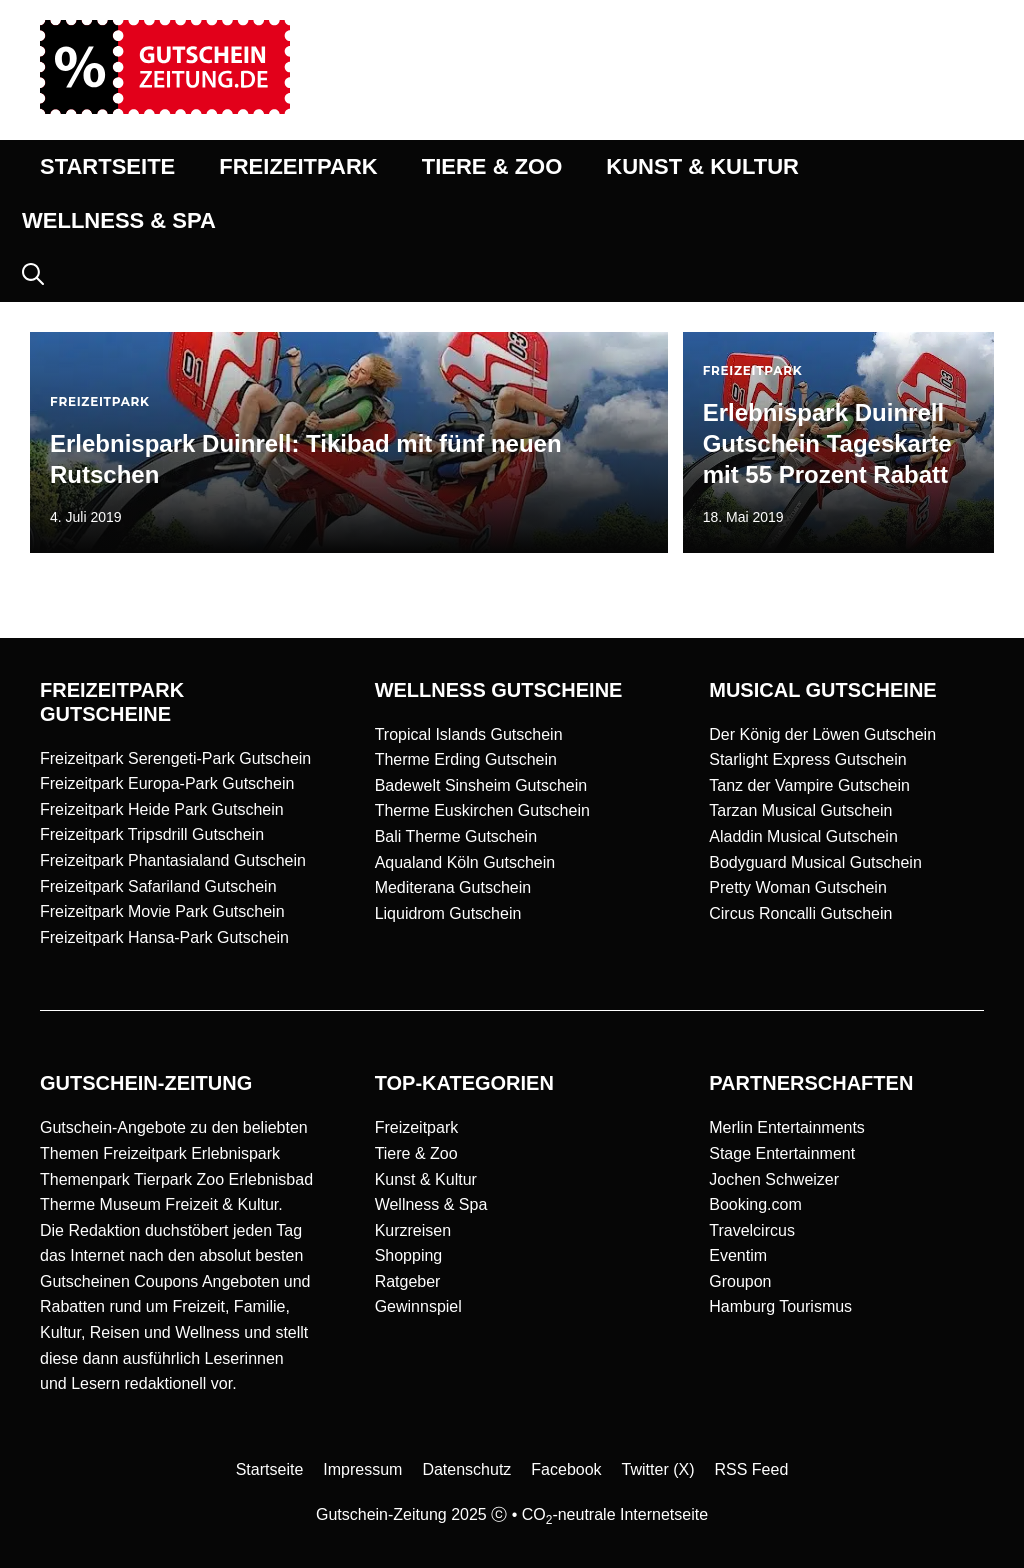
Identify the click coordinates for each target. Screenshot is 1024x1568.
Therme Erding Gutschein (466, 759)
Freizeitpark (417, 1127)
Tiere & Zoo (416, 1153)
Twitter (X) (658, 1469)
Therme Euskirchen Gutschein (482, 810)
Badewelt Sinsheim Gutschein (481, 785)
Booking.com (755, 1204)
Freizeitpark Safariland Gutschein (158, 886)
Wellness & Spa (431, 1204)
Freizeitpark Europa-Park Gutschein (167, 783)
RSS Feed (752, 1469)
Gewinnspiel (418, 1306)
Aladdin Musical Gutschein (803, 836)
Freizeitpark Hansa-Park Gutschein (164, 937)
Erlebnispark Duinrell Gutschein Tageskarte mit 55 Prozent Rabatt (827, 443)
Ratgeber (408, 1281)
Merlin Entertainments (787, 1127)
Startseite (270, 1469)
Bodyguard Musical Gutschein (815, 862)
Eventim (738, 1255)
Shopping (409, 1255)
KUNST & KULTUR (702, 166)
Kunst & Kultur (426, 1179)
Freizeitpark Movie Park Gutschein (162, 911)
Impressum (362, 1469)
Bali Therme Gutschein (456, 836)
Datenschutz (466, 1469)
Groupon (740, 1281)
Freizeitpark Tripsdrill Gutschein (152, 834)
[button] (33, 275)
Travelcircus (752, 1230)
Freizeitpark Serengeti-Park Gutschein (175, 758)
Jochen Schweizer (774, 1179)
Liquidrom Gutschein (448, 913)
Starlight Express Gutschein (807, 759)
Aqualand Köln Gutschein (465, 862)
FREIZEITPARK (298, 166)
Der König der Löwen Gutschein (822, 734)
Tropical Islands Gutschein (469, 734)
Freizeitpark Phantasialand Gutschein (173, 860)
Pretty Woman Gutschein (798, 887)
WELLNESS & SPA (119, 220)
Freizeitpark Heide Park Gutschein (162, 809)
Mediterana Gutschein (453, 887)
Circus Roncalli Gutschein (800, 913)
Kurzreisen (413, 1230)
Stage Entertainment (782, 1153)
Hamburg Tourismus (780, 1306)
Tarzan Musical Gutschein (800, 810)
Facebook (566, 1469)
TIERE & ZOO (492, 166)
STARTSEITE (107, 166)
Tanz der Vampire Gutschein (809, 785)
